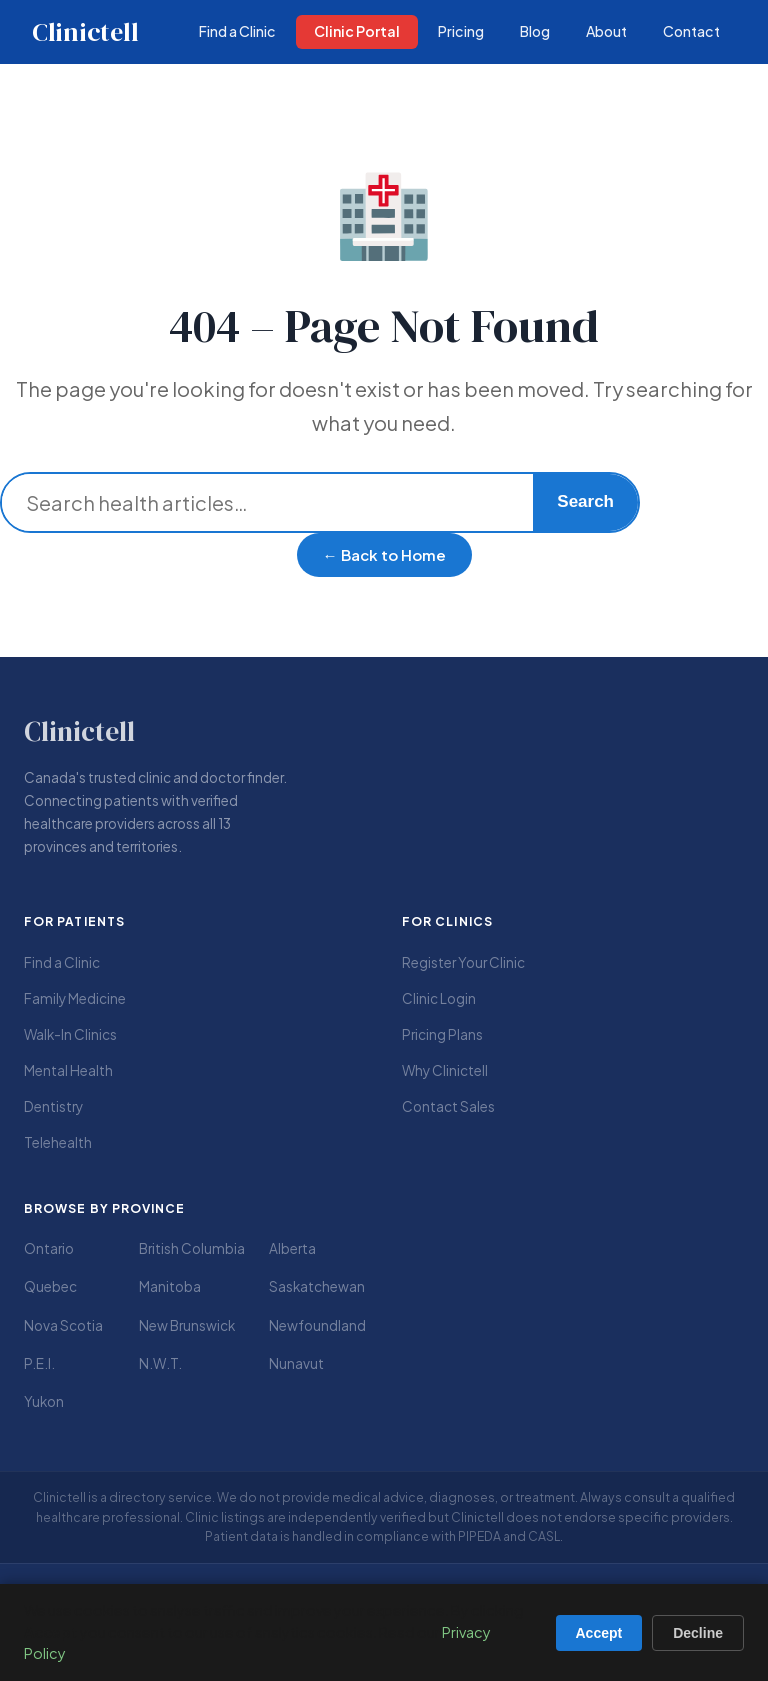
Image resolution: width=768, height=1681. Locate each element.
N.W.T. (160, 1363)
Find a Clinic (62, 962)
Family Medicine (75, 998)
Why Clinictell (445, 1070)
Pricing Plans (442, 1034)
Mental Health (68, 1070)
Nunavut (296, 1363)
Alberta (292, 1248)
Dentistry (53, 1106)
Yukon (44, 1401)
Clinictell (85, 32)
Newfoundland (317, 1325)
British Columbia (192, 1248)
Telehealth (58, 1142)
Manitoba (170, 1286)
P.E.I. (39, 1363)
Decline (698, 1633)
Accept (599, 1633)
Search (585, 501)
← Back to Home (384, 554)
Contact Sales (448, 1106)
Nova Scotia (63, 1325)
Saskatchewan (317, 1286)
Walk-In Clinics (70, 1034)
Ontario (49, 1248)
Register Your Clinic (463, 962)
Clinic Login (439, 998)
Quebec (50, 1286)
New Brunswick (187, 1325)
